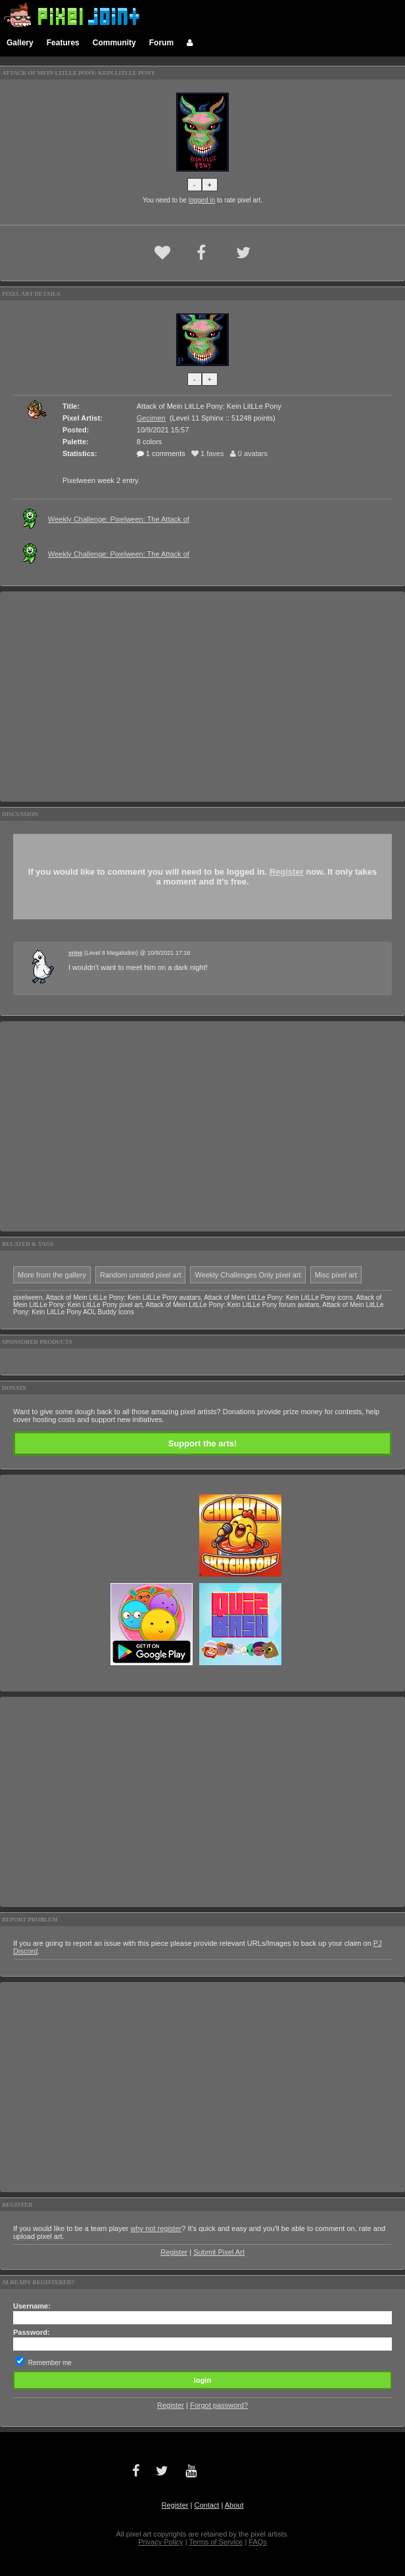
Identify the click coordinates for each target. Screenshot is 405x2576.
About (234, 2505)
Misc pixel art (336, 1275)
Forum (161, 42)
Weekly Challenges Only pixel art (247, 1275)
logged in (202, 200)
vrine (75, 953)
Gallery (20, 42)
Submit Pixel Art (219, 2252)
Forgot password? (219, 2405)
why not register (156, 2228)
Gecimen (151, 418)
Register (287, 872)
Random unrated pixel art (140, 1275)
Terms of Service (216, 2542)
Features (63, 42)
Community (114, 42)
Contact (206, 2505)
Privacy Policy (160, 2542)
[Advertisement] (202, 697)
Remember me (50, 2362)
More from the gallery (52, 1275)
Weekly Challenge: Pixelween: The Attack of (118, 519)
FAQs (258, 2542)
